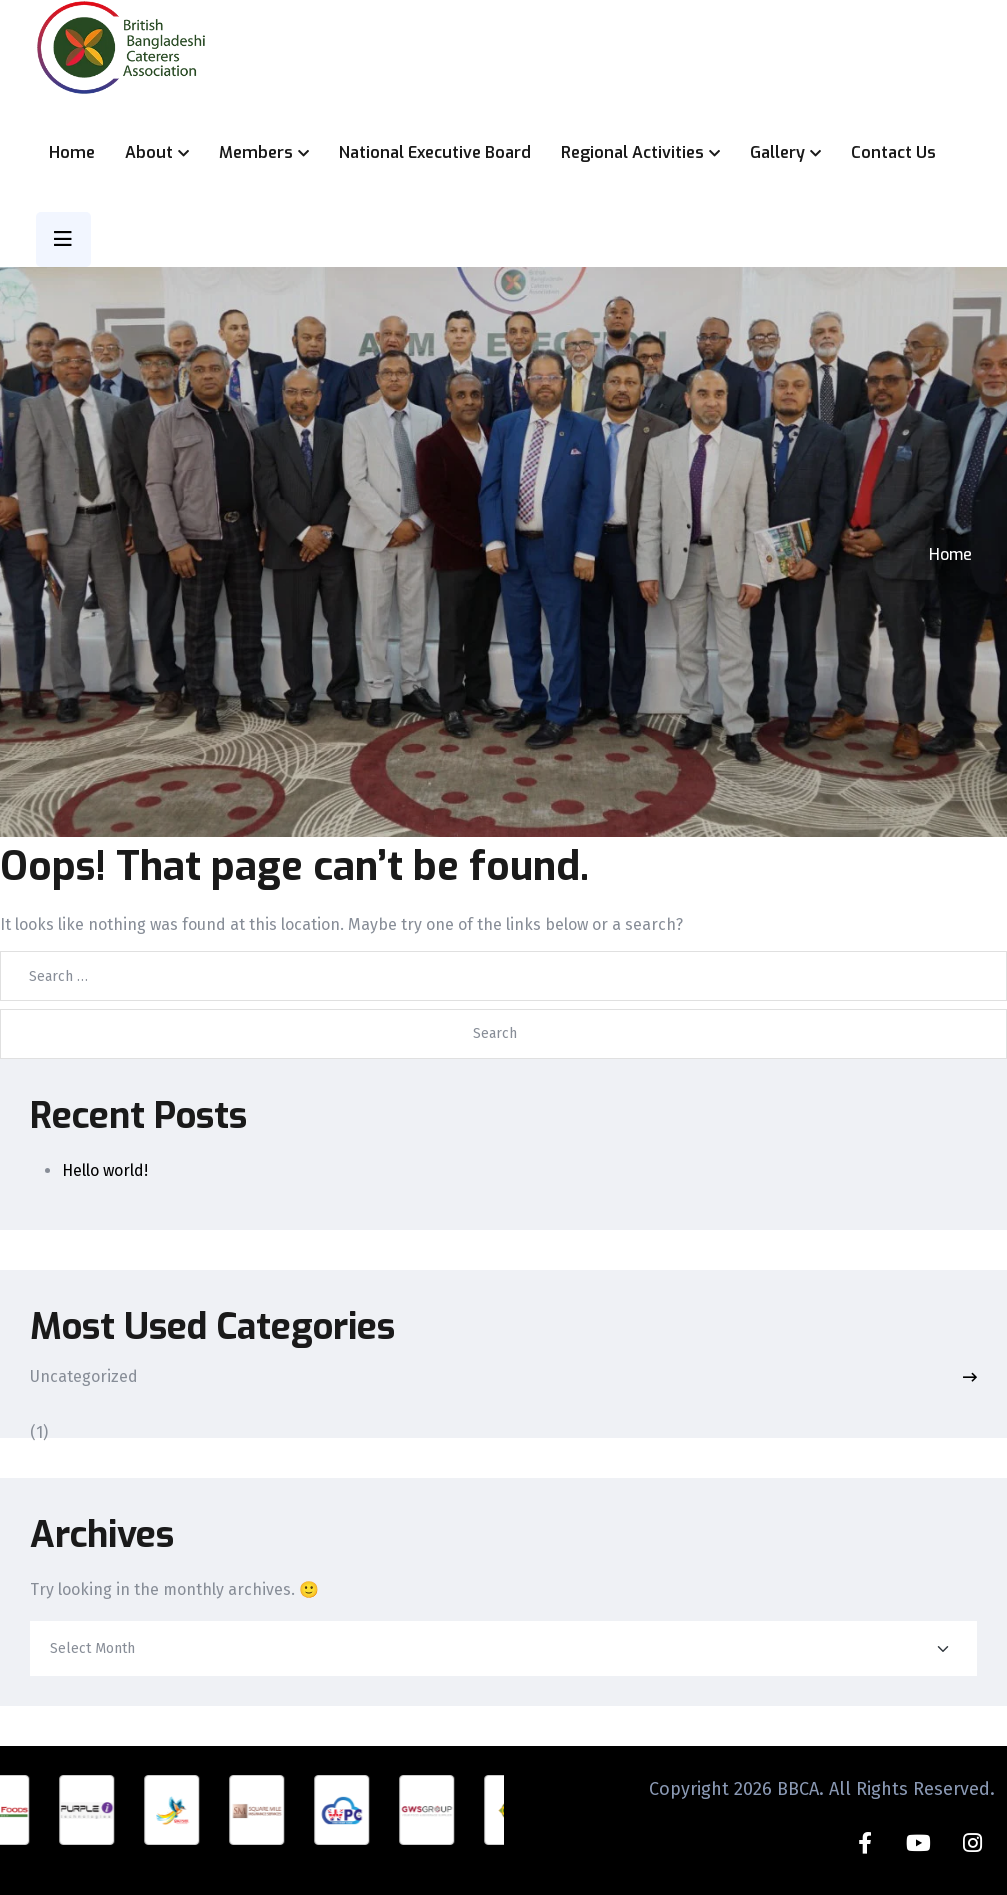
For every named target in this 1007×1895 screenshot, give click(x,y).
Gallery (777, 152)
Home (72, 152)
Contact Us (893, 152)
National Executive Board (435, 152)
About (149, 152)
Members (256, 152)
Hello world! (105, 1170)
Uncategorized (84, 1377)
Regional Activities (632, 152)
